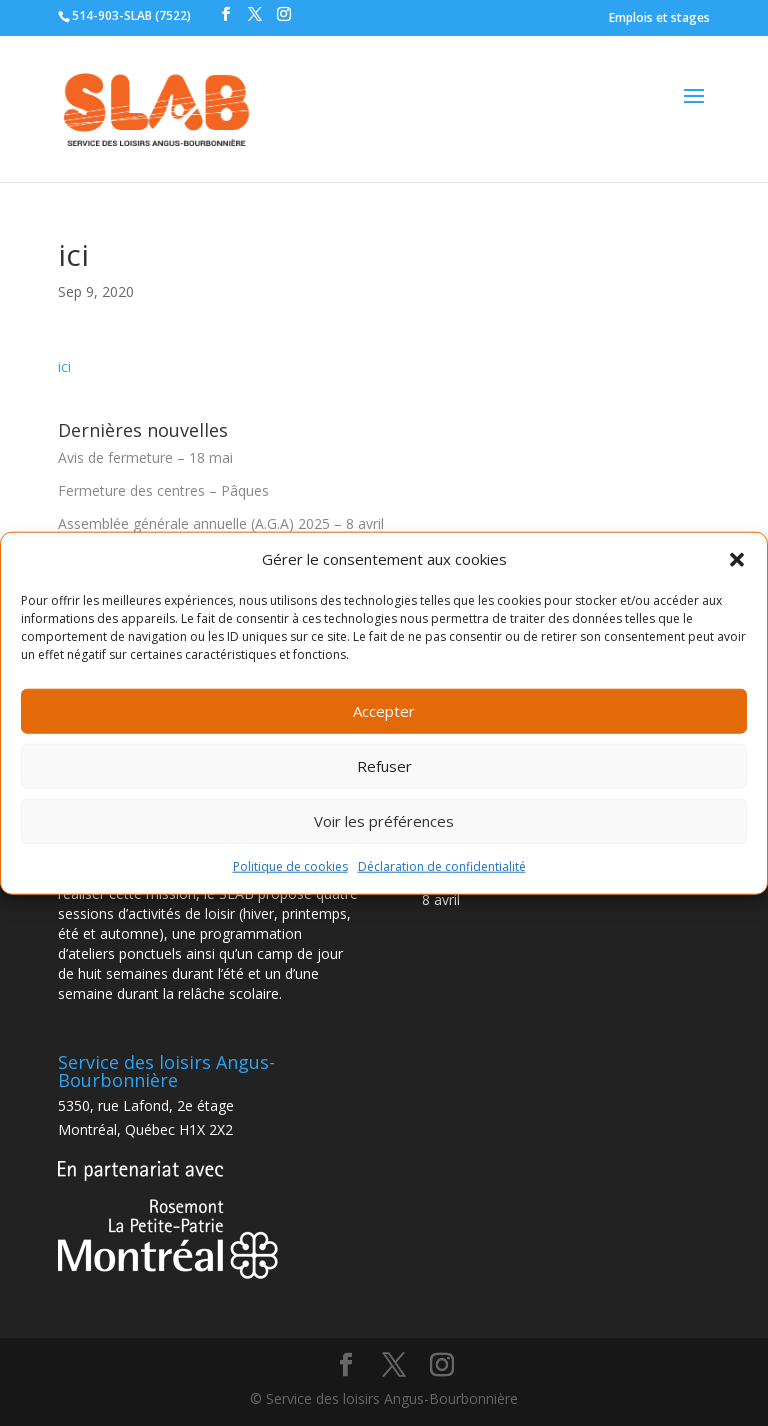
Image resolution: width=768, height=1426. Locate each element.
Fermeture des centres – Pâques (163, 490)
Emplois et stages (659, 17)
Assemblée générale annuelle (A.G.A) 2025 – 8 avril (221, 523)
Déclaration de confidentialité (442, 866)
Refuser (384, 766)
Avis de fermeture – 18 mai (145, 457)
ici (64, 366)
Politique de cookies (290, 866)
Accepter (384, 711)
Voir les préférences (384, 821)
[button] (737, 560)
